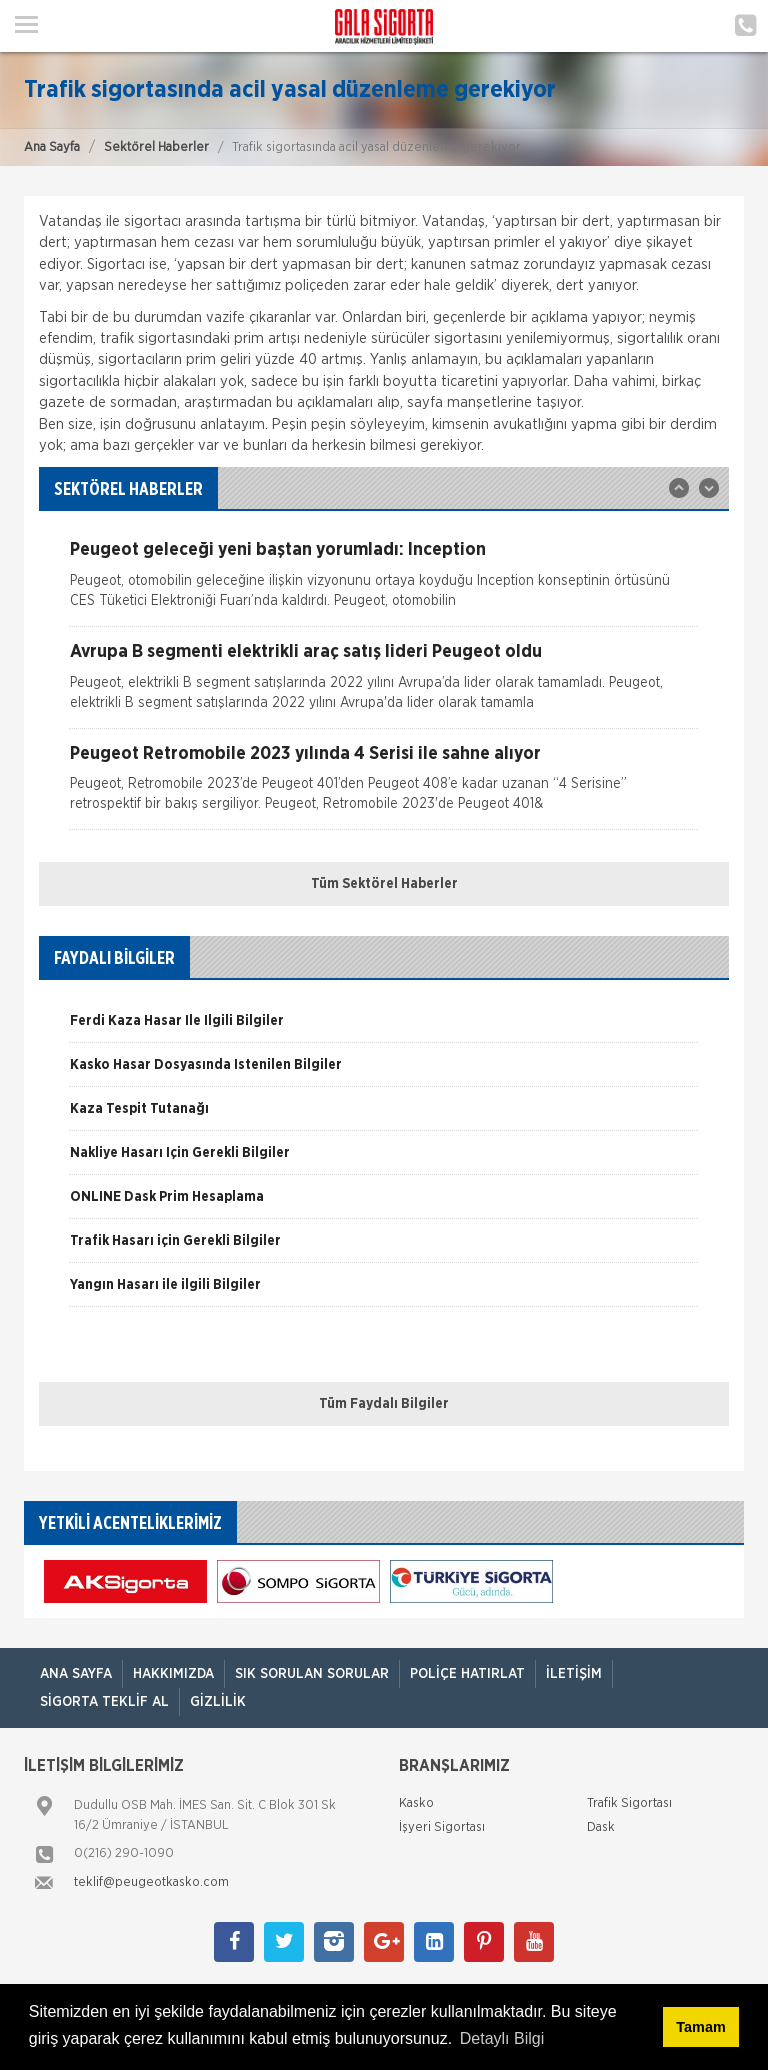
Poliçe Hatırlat (467, 1674)
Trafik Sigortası (629, 1803)
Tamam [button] (700, 2027)
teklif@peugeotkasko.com (151, 1882)
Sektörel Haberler (156, 147)
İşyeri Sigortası (442, 1827)
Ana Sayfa (52, 147)
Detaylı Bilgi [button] (502, 2038)
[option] (384, 583)
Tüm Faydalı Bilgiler (384, 1404)
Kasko (416, 1803)
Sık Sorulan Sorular (312, 1674)
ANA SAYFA (76, 1674)
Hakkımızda (173, 1674)
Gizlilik (218, 1702)
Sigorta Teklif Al (104, 1702)
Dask (601, 1827)
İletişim (574, 1674)
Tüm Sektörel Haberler (384, 884)
